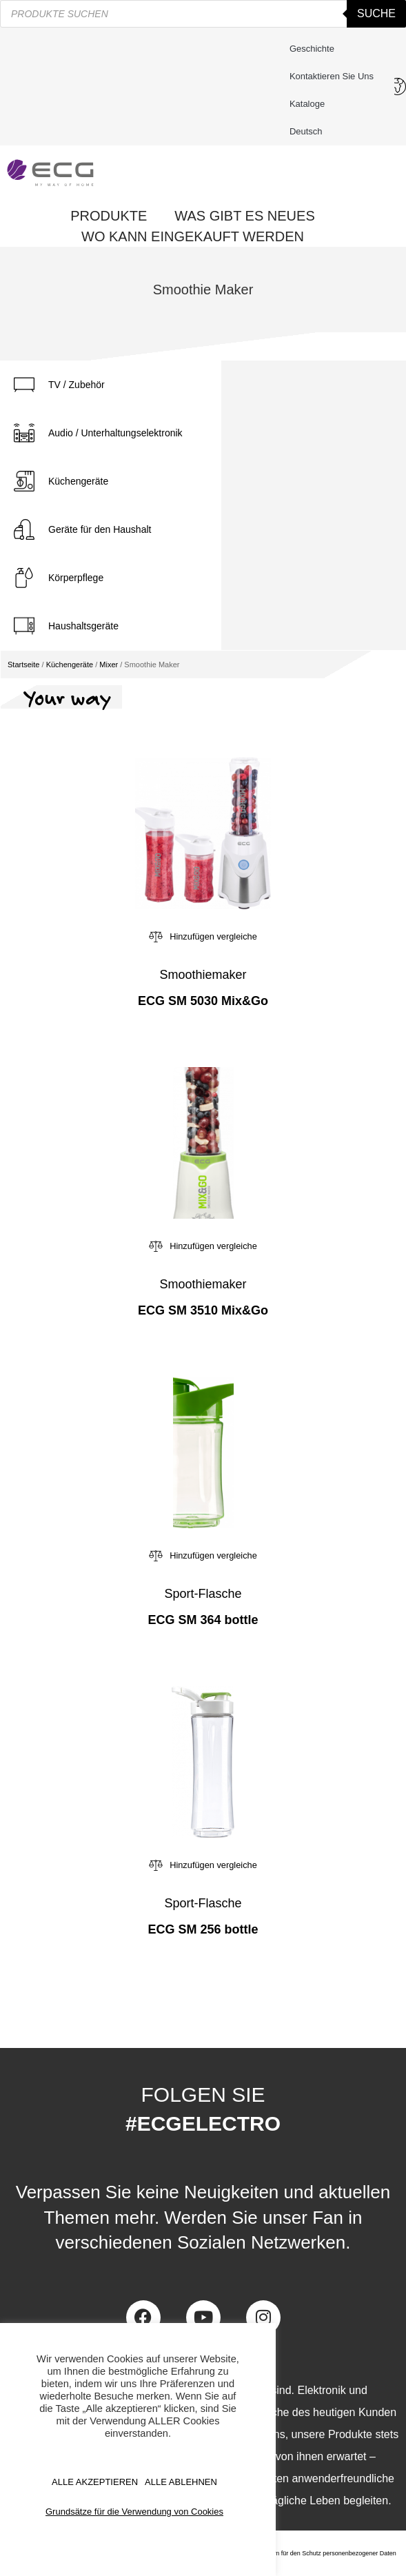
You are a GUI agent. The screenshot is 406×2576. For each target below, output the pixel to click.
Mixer (108, 664)
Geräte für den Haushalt (99, 529)
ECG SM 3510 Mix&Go (203, 1310)
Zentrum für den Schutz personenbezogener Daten (326, 2553)
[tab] (110, 385)
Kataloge (307, 104)
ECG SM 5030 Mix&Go (203, 1001)
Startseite (23, 664)
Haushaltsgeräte (83, 625)
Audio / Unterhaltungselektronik (115, 432)
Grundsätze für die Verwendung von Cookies (134, 2511)
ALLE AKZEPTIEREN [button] (95, 2482)
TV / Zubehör (76, 384)
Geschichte (312, 48)
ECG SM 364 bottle (203, 1620)
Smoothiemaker (202, 975)
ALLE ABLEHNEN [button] (181, 2482)
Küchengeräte (78, 481)
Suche (376, 13)
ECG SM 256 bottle (203, 1929)
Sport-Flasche (202, 1594)
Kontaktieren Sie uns (335, 76)
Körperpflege (75, 577)
